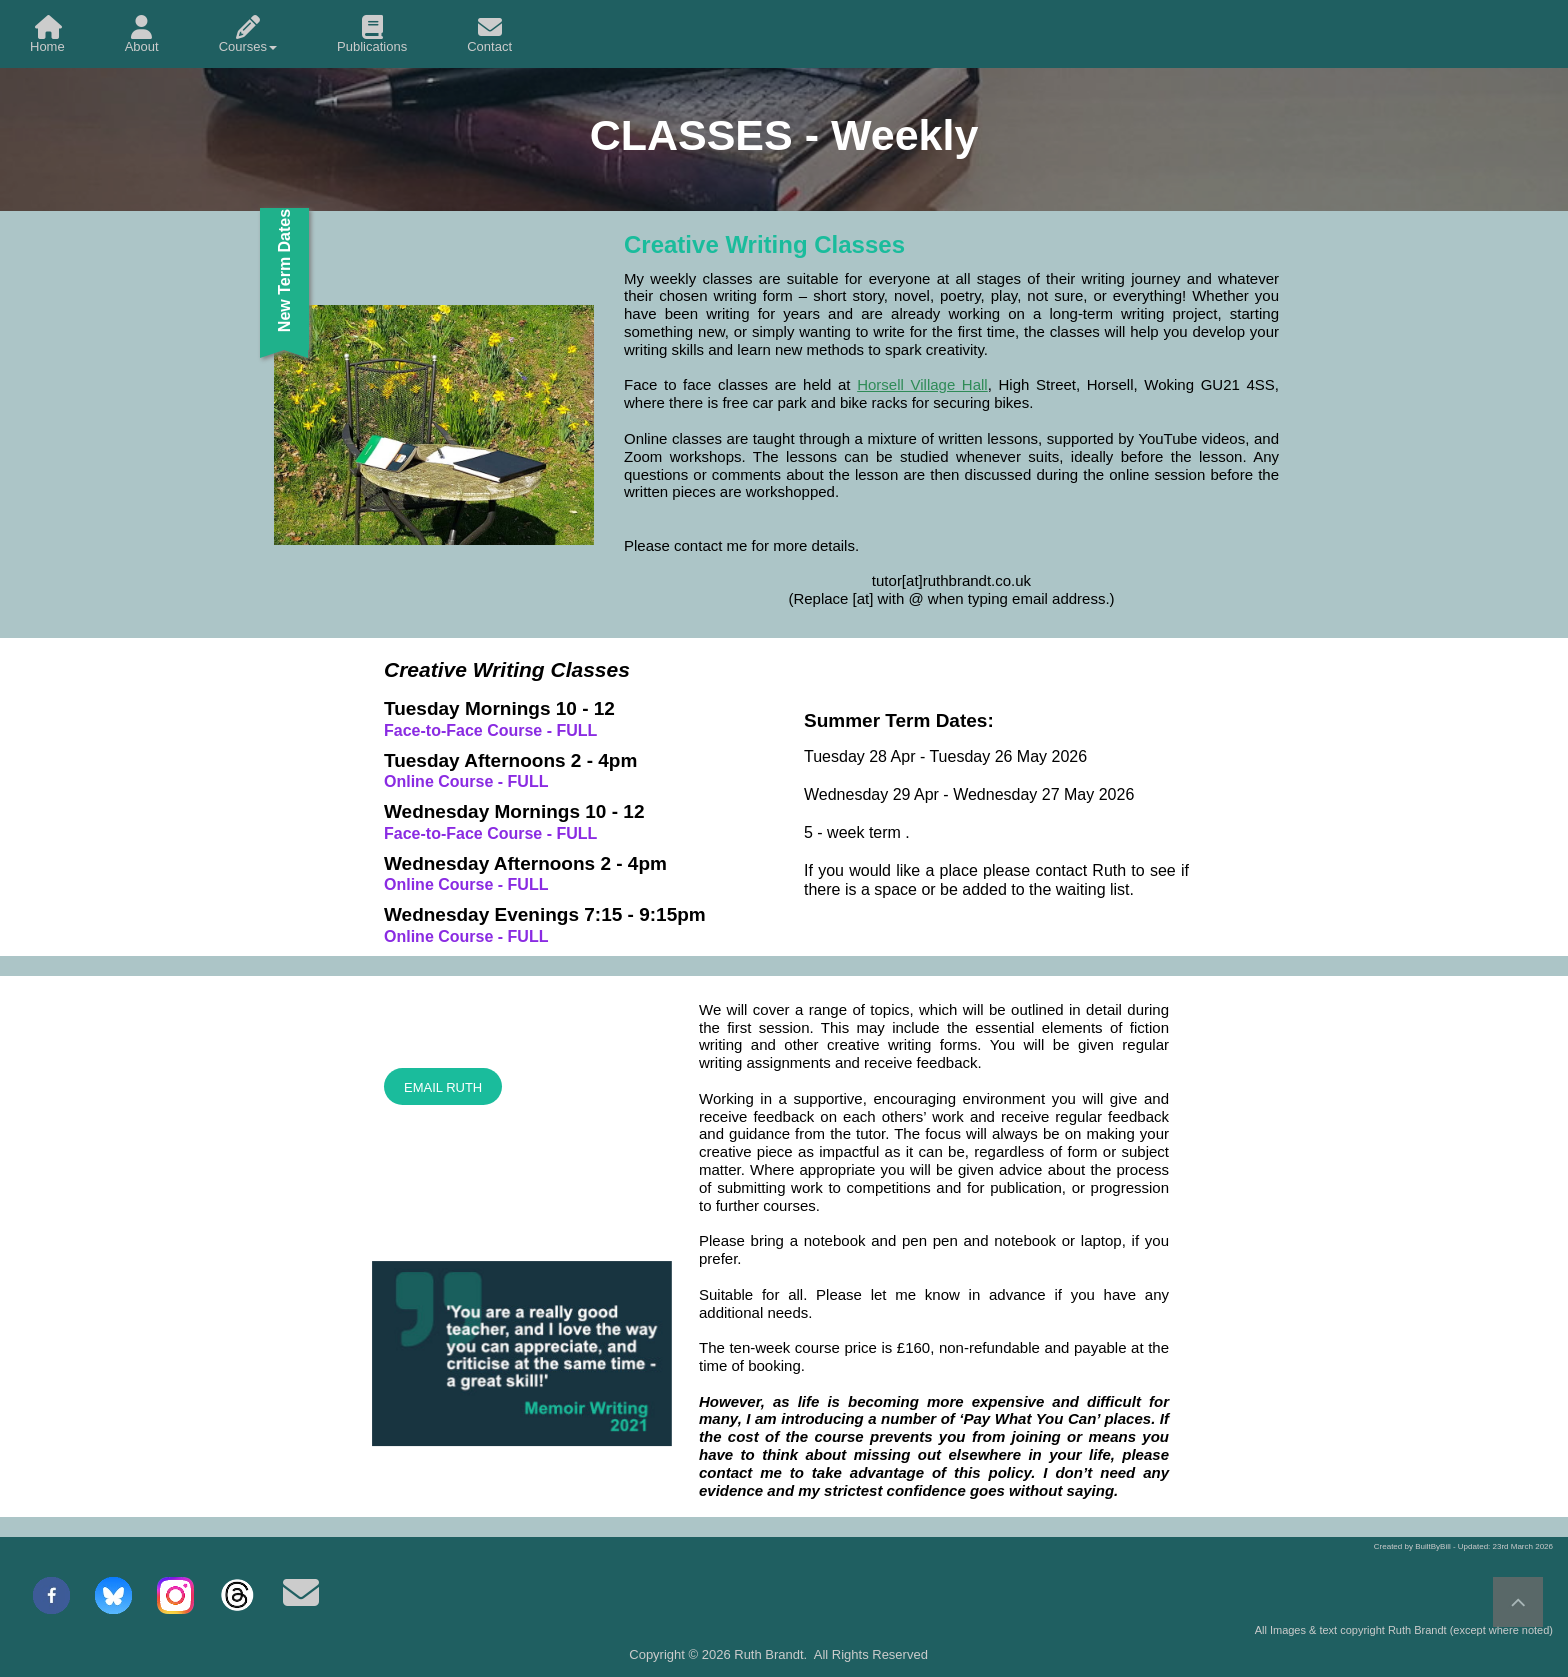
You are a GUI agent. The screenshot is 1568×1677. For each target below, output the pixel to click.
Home (47, 34)
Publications (372, 34)
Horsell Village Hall (922, 384)
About (142, 34)
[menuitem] (47, 34)
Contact (489, 34)
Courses (248, 34)
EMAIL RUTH (443, 1087)
